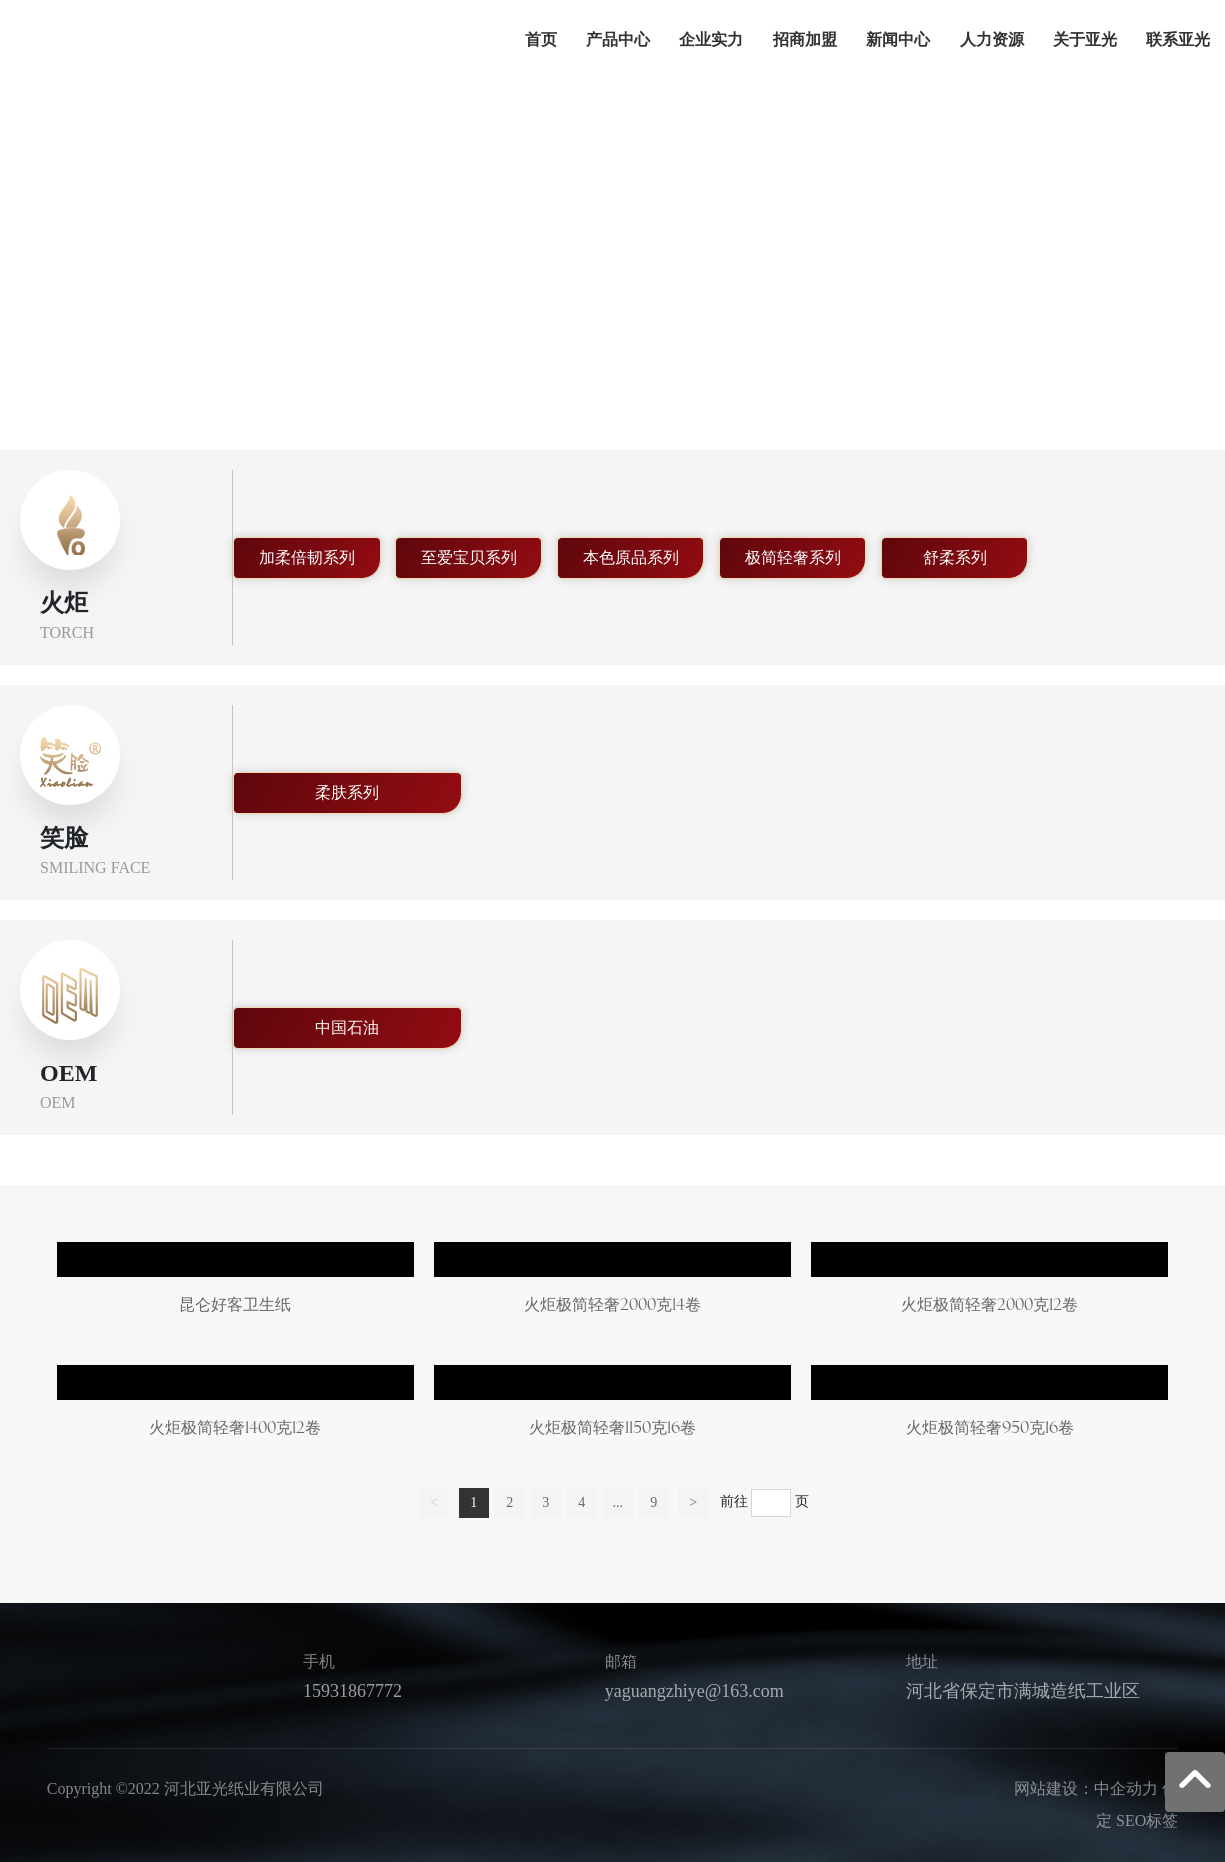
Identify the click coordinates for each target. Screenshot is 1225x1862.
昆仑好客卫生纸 (235, 1293)
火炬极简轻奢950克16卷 (989, 1416)
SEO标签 (1147, 1820)
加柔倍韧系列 (307, 557)
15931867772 (352, 1691)
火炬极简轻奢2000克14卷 (612, 1293)
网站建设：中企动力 (1086, 1788)
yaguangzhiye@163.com (694, 1691)
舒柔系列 (955, 557)
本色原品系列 (631, 557)
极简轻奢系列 (793, 557)
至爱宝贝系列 (469, 557)
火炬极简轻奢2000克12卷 (989, 1293)
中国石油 (347, 1027)
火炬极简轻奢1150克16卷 (612, 1416)
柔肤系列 (347, 792)
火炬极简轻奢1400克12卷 (235, 1416)
